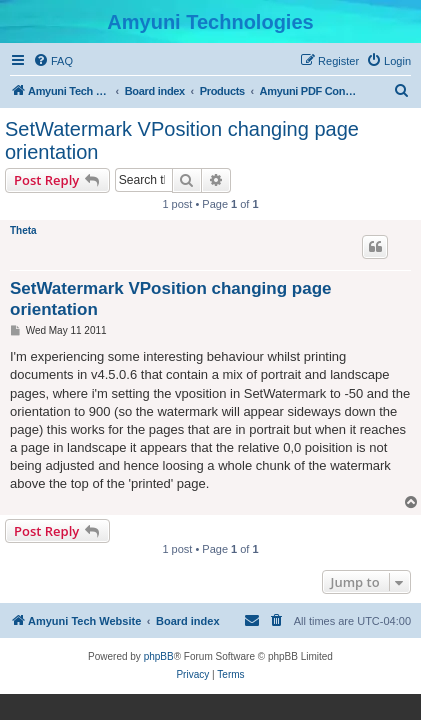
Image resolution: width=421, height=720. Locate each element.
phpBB (159, 656)
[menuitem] (53, 61)
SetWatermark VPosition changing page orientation (182, 140)
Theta (23, 230)
